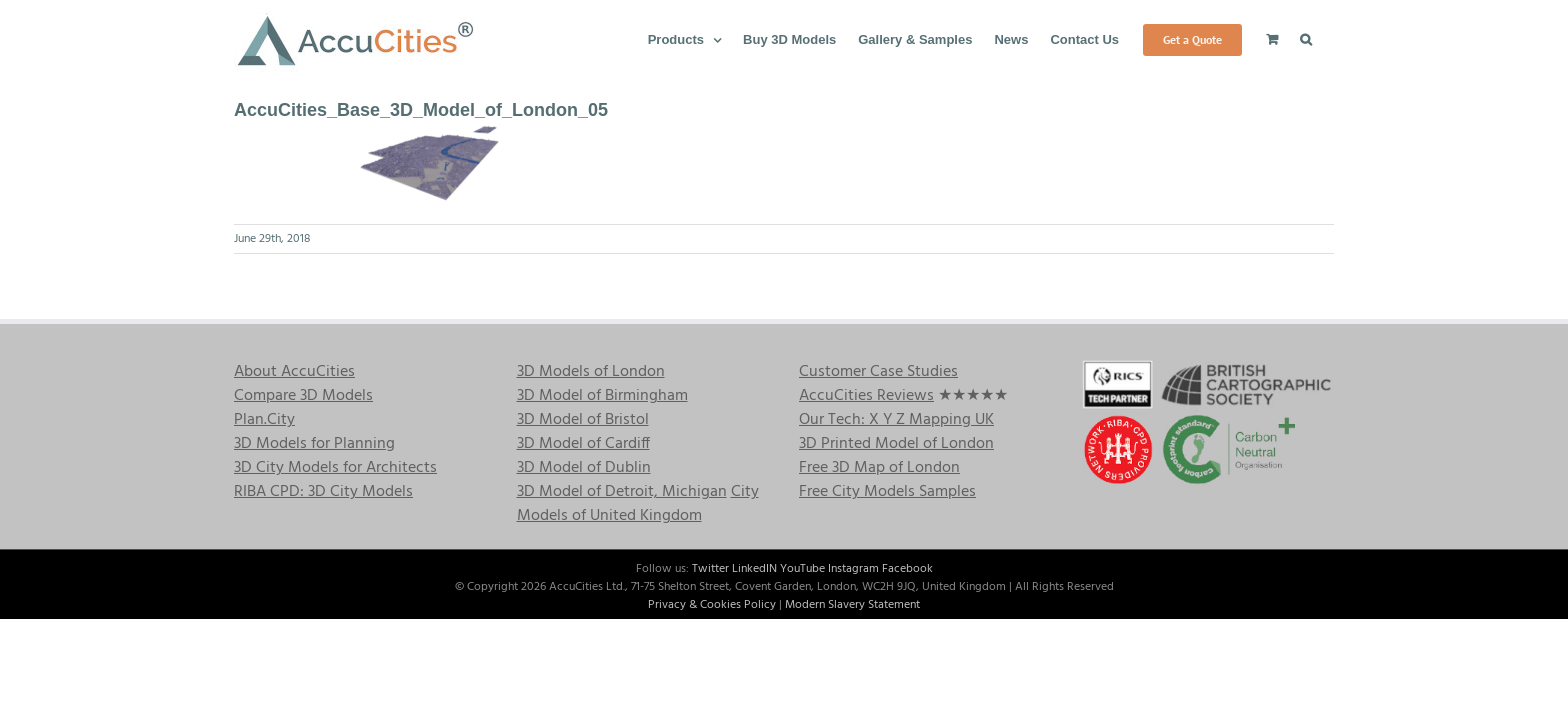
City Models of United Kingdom (638, 504)
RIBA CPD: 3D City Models (323, 492)
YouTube (802, 569)
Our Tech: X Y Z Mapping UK (896, 420)
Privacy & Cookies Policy (712, 605)
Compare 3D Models (303, 396)
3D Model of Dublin (584, 468)
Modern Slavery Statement (852, 605)
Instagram (853, 569)
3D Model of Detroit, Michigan (622, 492)
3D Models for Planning (314, 444)
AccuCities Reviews (866, 396)
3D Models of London (591, 372)
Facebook (907, 569)
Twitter (710, 569)
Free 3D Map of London (879, 468)
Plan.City (264, 420)
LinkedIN (754, 569)
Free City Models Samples (887, 492)
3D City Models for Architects (335, 468)
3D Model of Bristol (583, 420)
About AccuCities (294, 372)
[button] (1328, 38)
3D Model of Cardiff (583, 444)
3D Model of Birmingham (602, 396)
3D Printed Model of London (896, 444)
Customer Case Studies (878, 372)
